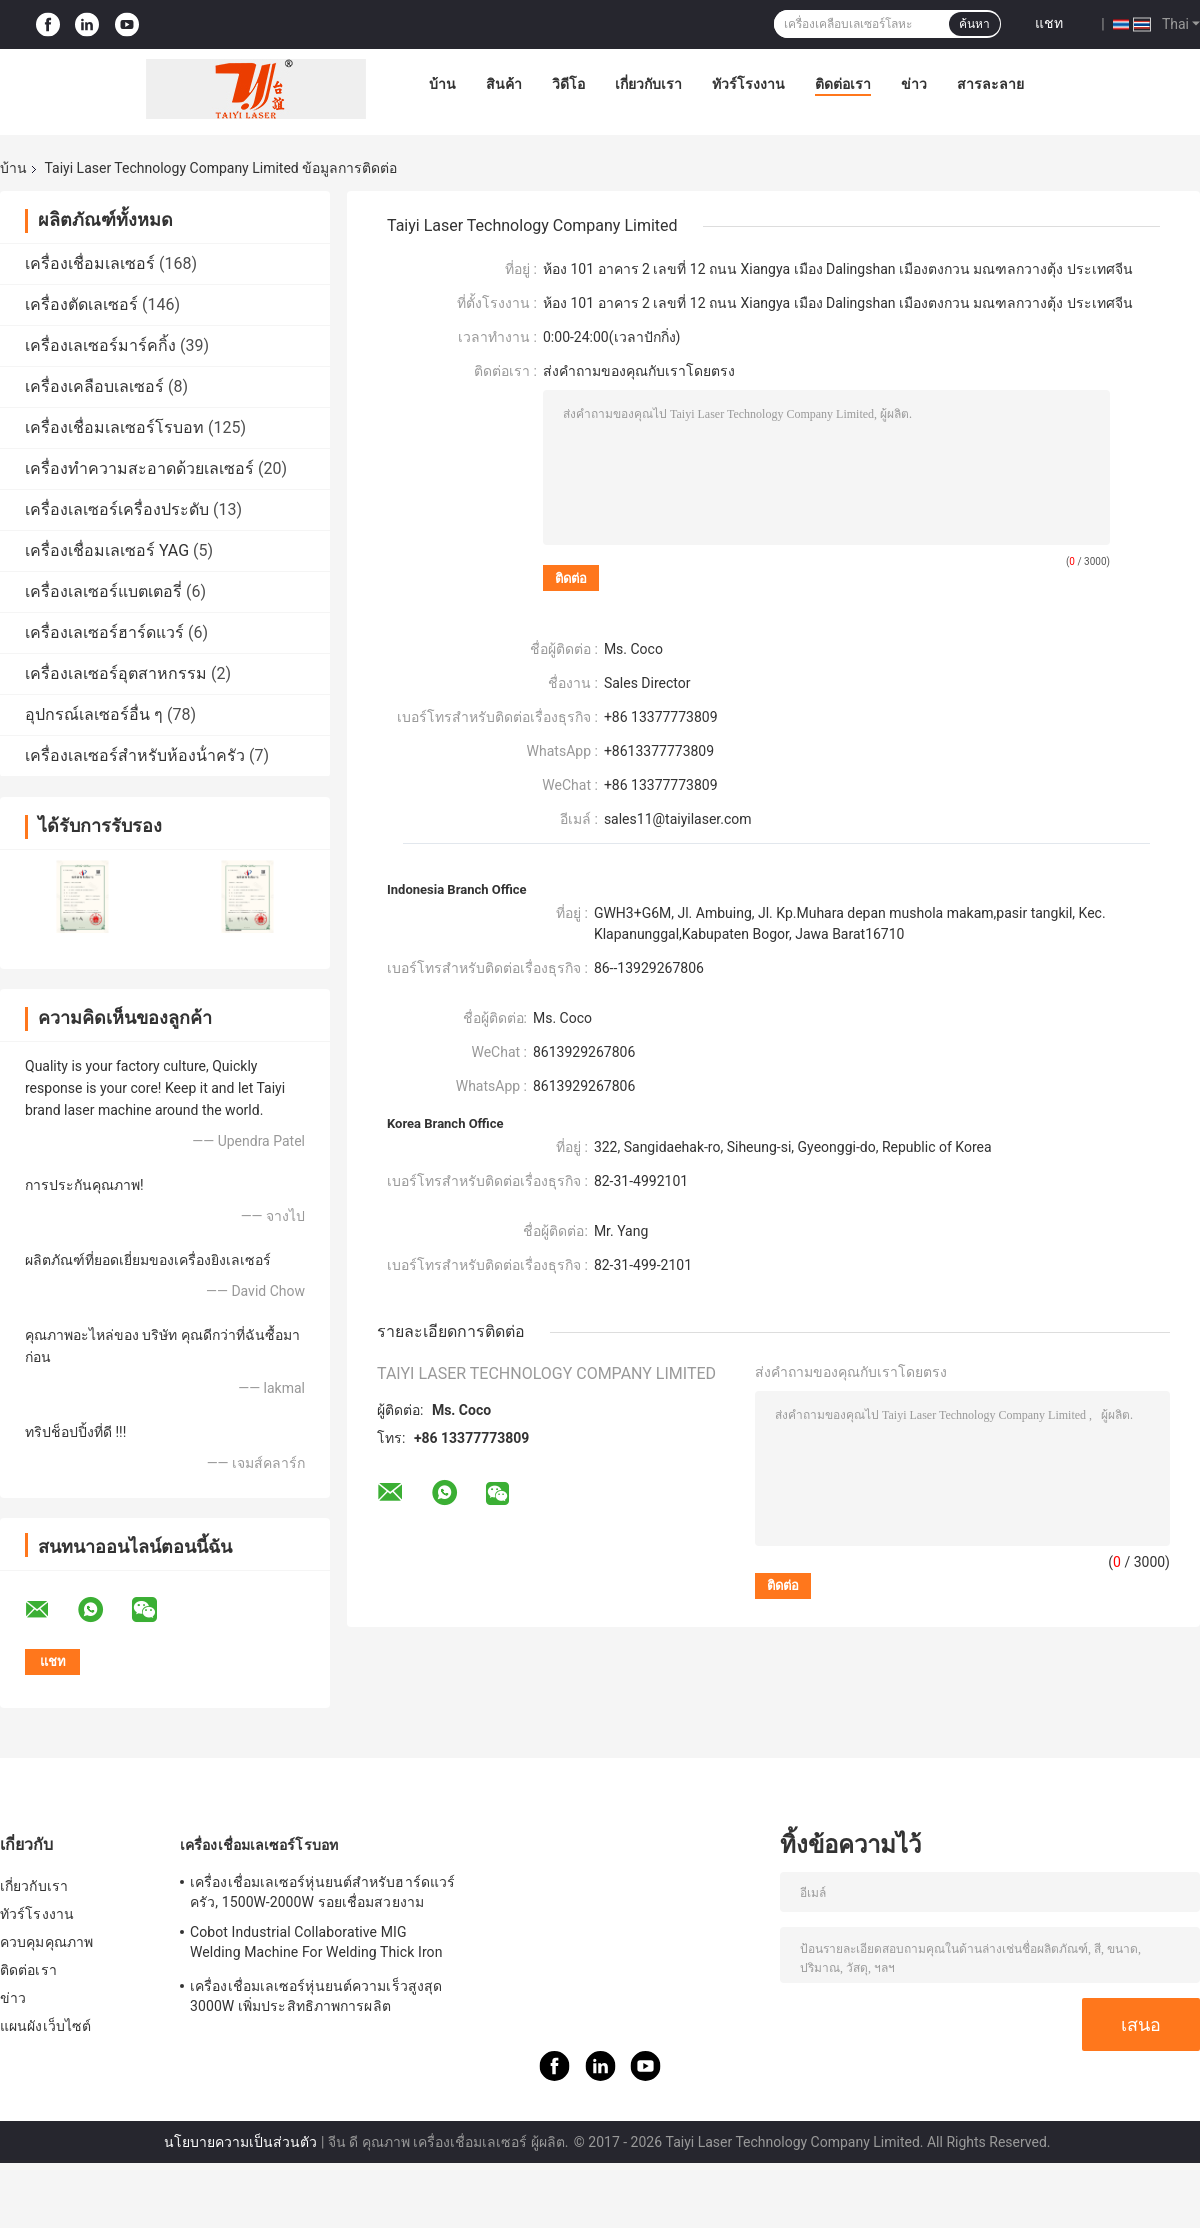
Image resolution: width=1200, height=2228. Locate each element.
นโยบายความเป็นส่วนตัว (240, 2142)
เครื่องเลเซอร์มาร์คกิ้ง (100, 345)
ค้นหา (974, 24)
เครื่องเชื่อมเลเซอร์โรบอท (114, 427)
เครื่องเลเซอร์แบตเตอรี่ (103, 591)
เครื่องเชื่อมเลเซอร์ (90, 263)
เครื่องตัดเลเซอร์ (81, 304)
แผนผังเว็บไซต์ (45, 2026)
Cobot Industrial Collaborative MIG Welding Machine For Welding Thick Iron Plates (316, 1945)
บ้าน (442, 84)
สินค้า (504, 84)
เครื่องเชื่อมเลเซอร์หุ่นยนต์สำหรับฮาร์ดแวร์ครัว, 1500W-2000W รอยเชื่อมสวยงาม (322, 1892)
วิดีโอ (568, 84)
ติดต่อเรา (843, 84)
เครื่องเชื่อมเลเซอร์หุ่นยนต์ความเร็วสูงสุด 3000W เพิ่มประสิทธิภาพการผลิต (316, 1996)
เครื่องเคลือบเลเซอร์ (94, 386)
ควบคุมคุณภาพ (46, 1942)
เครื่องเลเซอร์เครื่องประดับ (117, 509)
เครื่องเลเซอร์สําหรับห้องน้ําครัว (135, 755)
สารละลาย (990, 84)
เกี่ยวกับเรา (648, 84)
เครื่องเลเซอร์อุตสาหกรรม (116, 673)
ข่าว (914, 84)
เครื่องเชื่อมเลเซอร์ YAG (107, 550)
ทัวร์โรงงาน (748, 84)
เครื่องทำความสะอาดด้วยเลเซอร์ (139, 468)
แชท (1049, 23)
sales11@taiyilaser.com (678, 819)
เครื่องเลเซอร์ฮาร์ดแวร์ (104, 632)
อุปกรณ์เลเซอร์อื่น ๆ (94, 714)
